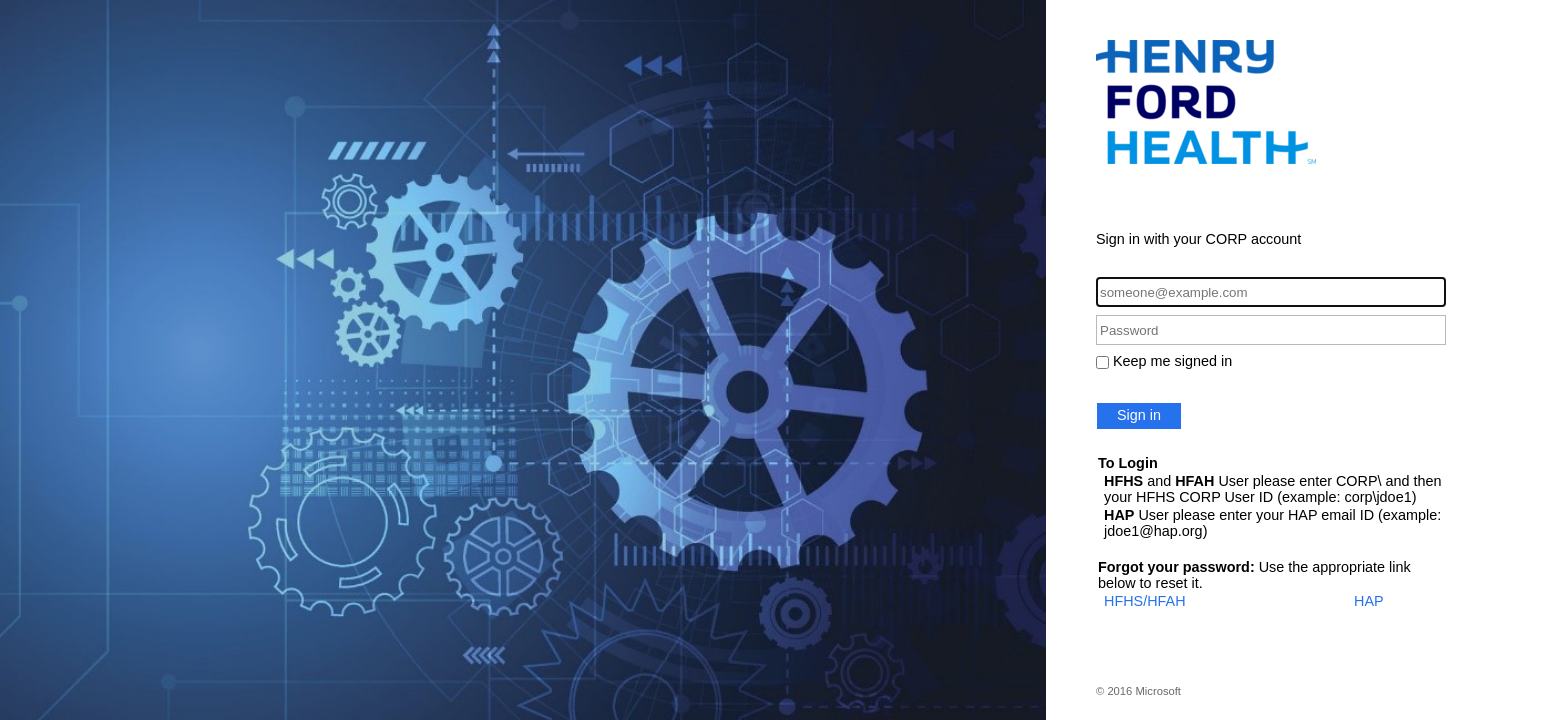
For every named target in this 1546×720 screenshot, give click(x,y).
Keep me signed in (1172, 361)
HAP (1369, 601)
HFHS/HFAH (1145, 601)
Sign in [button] (1139, 415)
